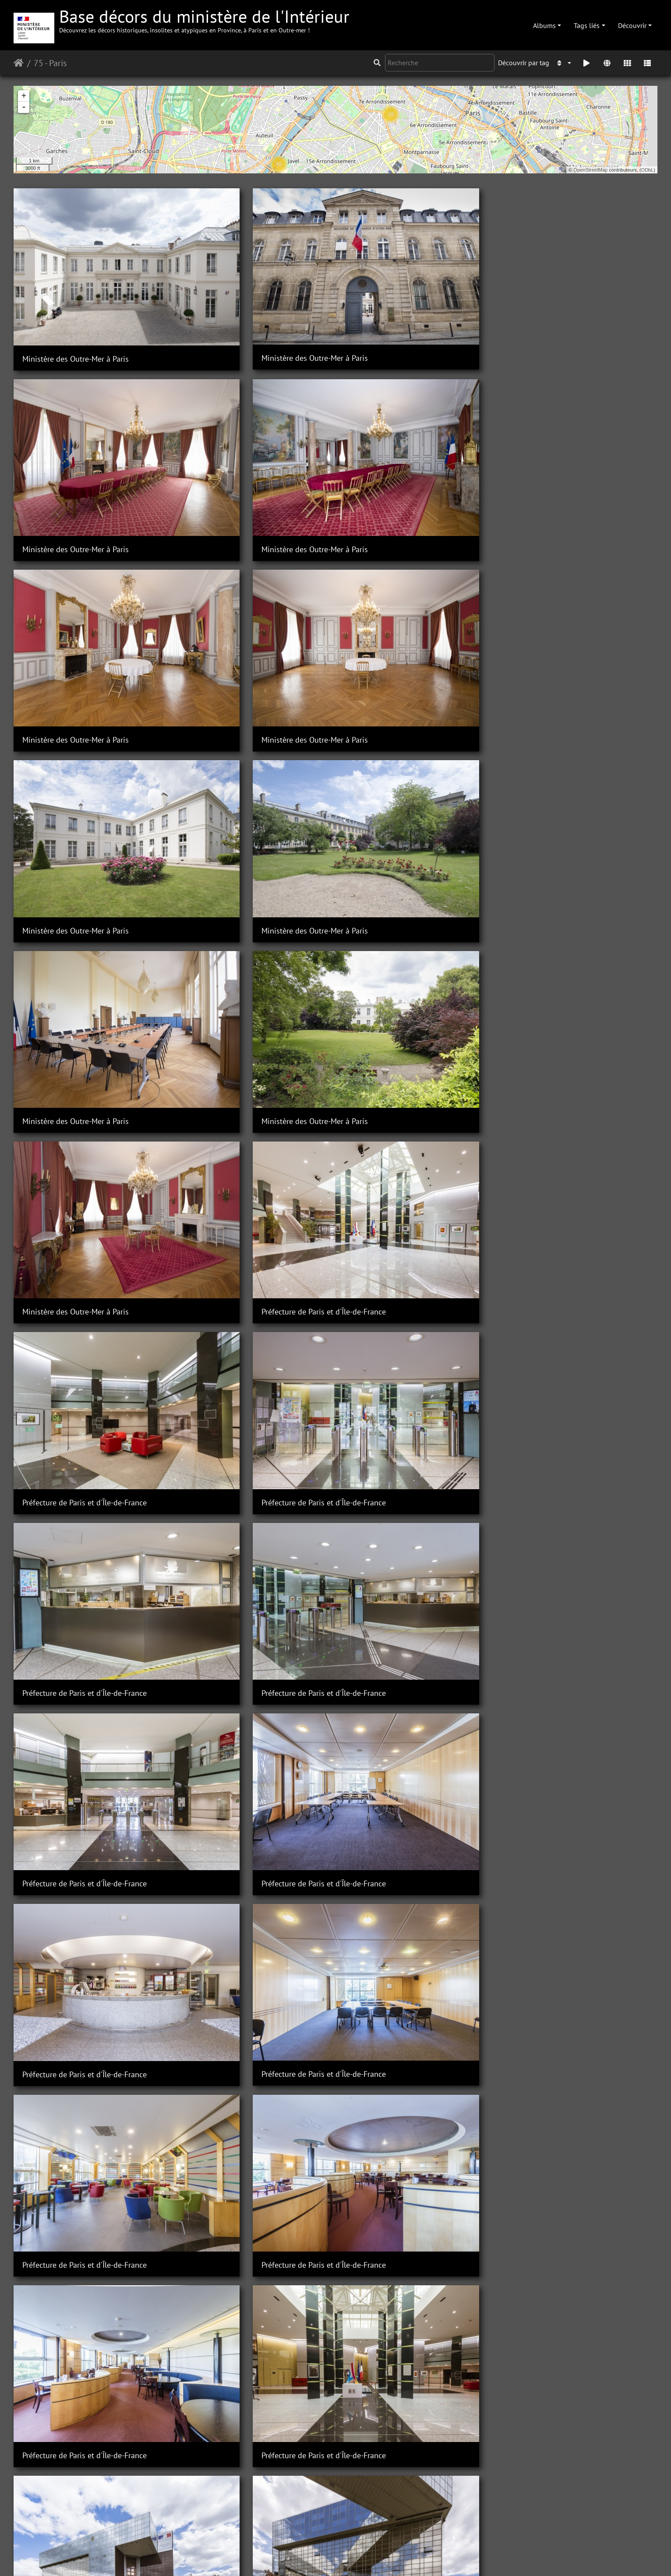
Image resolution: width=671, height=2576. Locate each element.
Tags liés (587, 25)
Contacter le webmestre (286, 2557)
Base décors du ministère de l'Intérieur (204, 19)
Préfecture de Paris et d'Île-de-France (577, 583)
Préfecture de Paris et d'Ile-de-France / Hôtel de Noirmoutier (582, 2246)
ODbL (647, 170)
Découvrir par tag (523, 62)
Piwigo (235, 2557)
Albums (544, 25)
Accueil (19, 63)
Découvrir (632, 25)
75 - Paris (50, 63)
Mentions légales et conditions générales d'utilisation (406, 2557)
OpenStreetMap (591, 170)
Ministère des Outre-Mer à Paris (75, 306)
